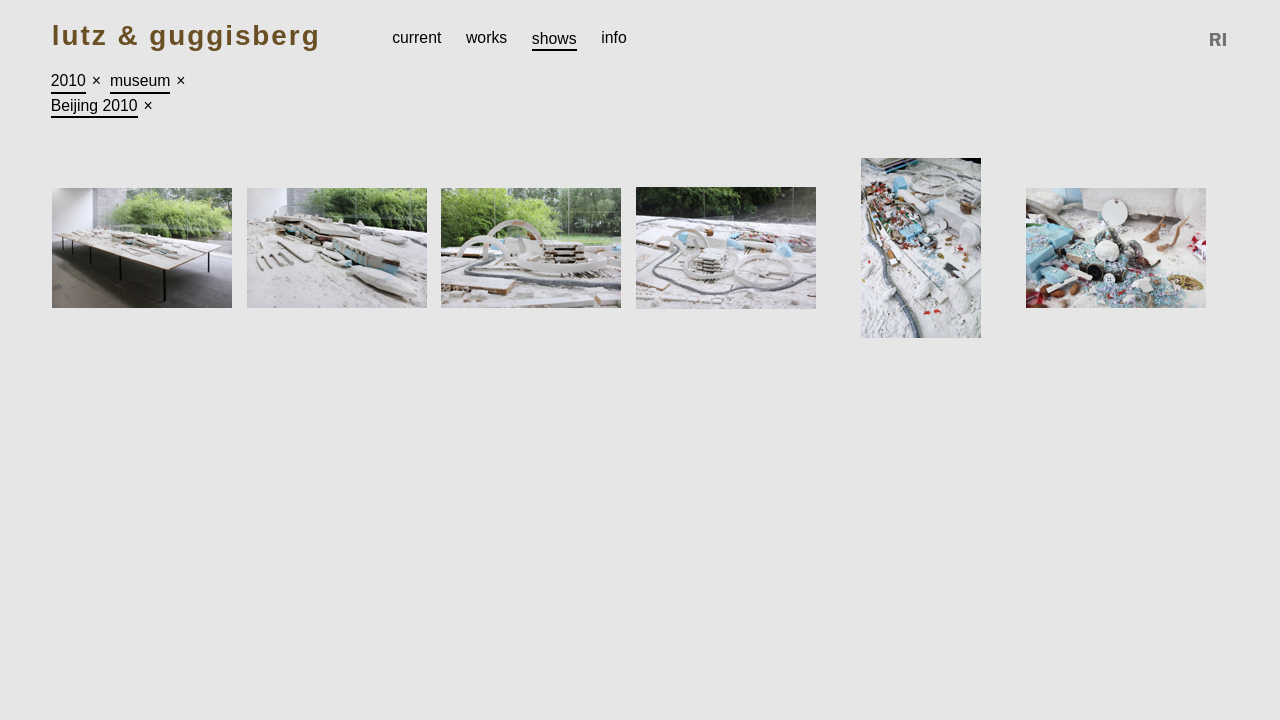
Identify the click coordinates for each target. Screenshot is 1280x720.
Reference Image (1219, 39)
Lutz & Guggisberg (186, 36)
